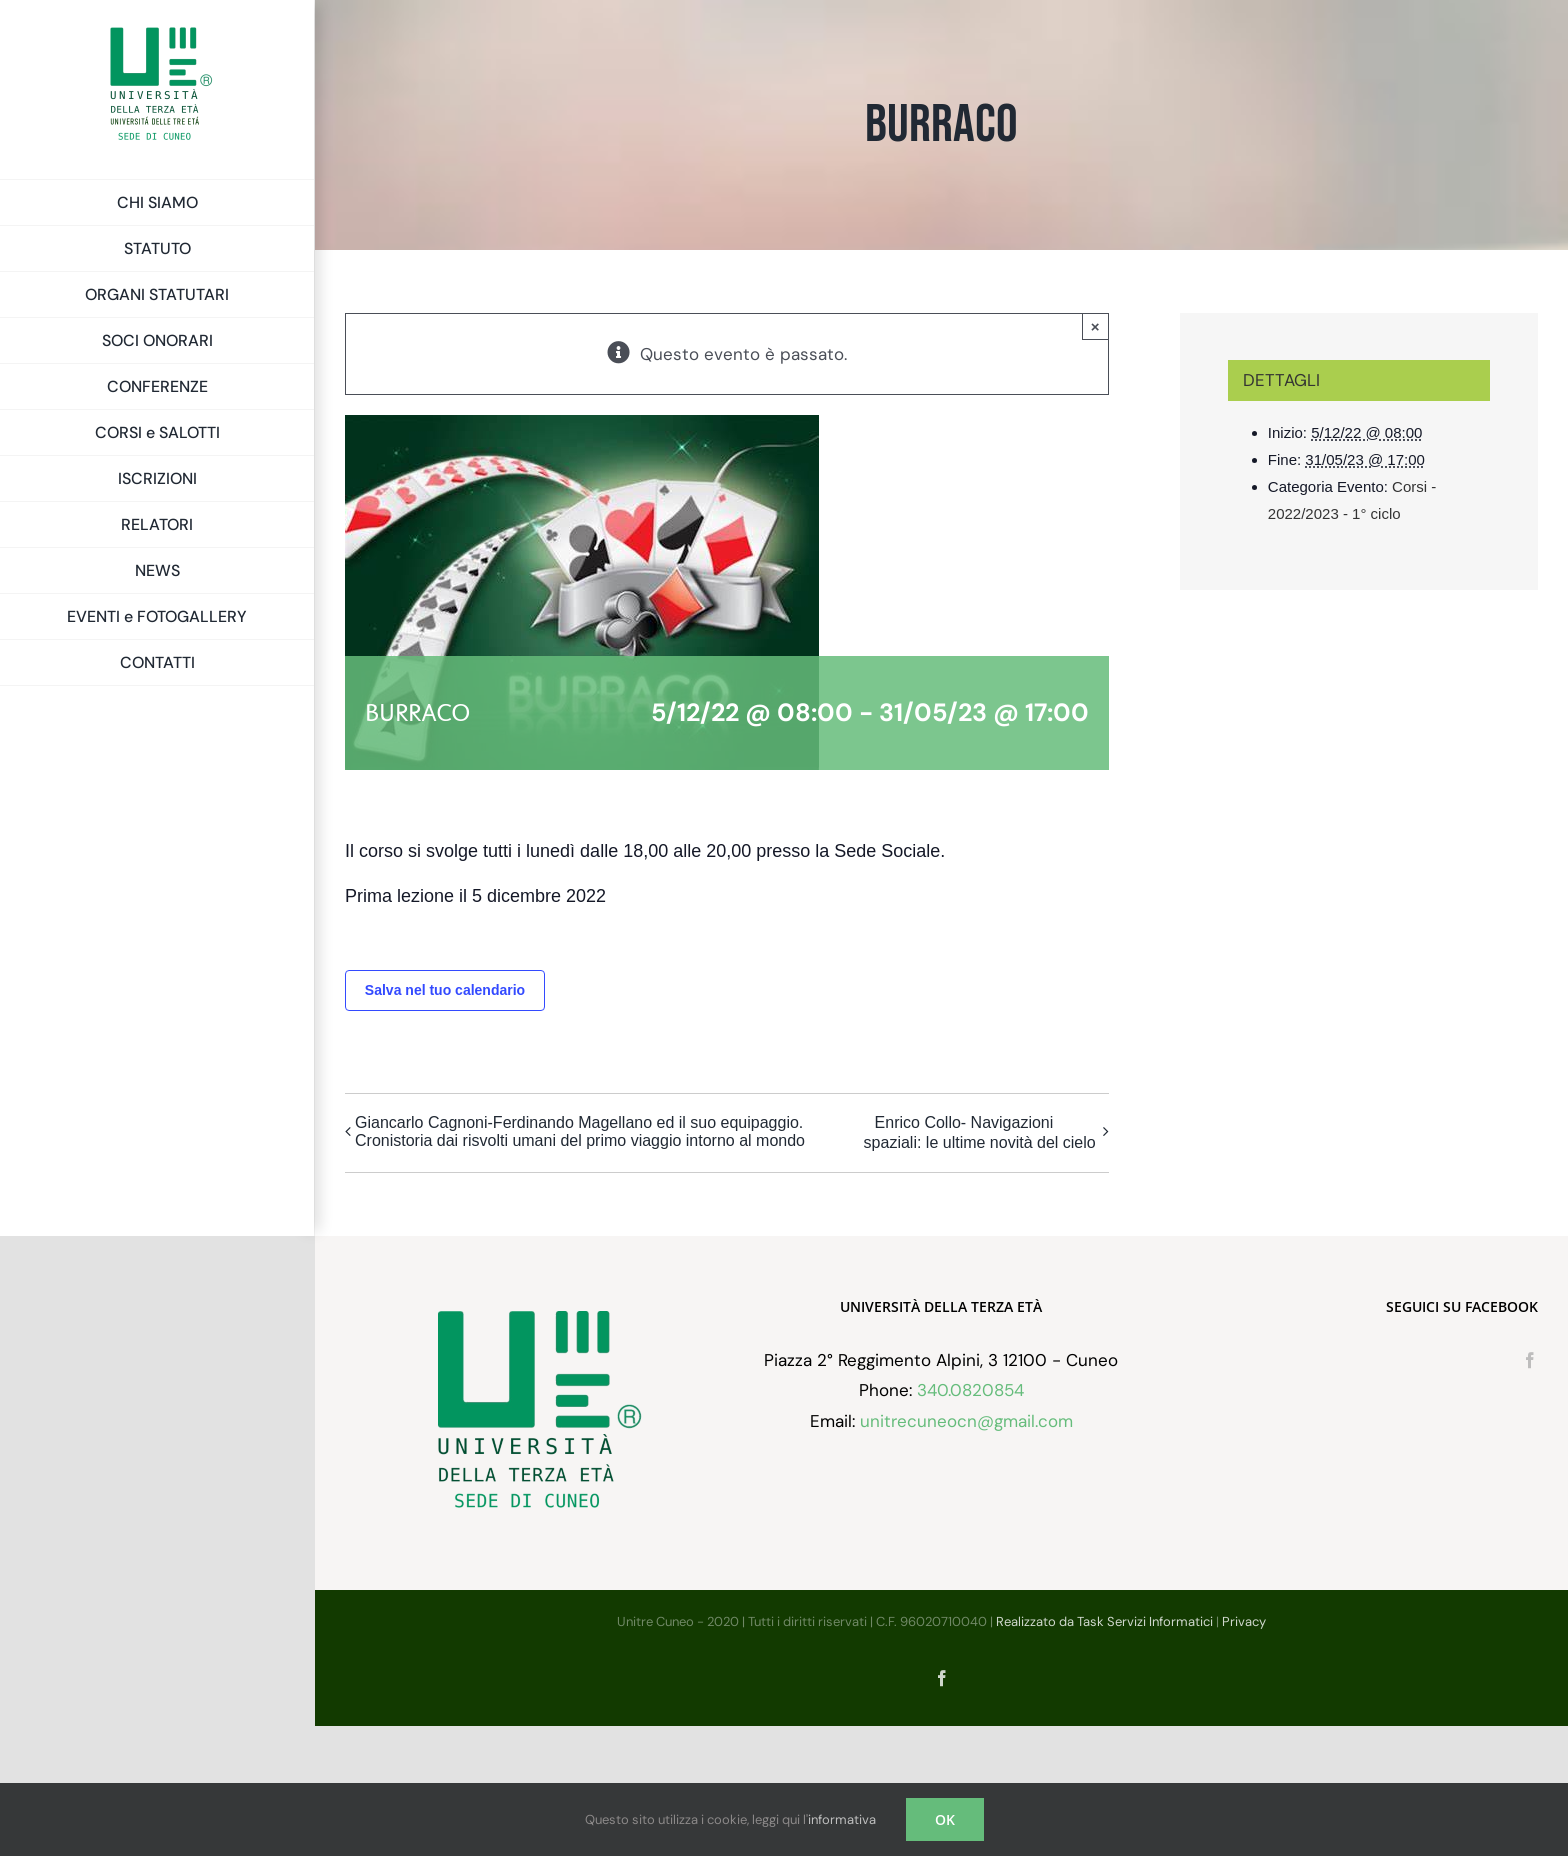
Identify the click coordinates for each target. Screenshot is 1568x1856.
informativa (842, 1819)
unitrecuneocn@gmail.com (966, 1551)
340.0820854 (970, 1521)
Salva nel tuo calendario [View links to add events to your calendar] (445, 990)
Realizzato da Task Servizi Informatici (1104, 1751)
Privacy (1244, 1751)
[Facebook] (1530, 1490)
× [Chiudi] (1095, 326)
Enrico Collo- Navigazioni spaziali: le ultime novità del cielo (980, 1132)
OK (945, 1819)
